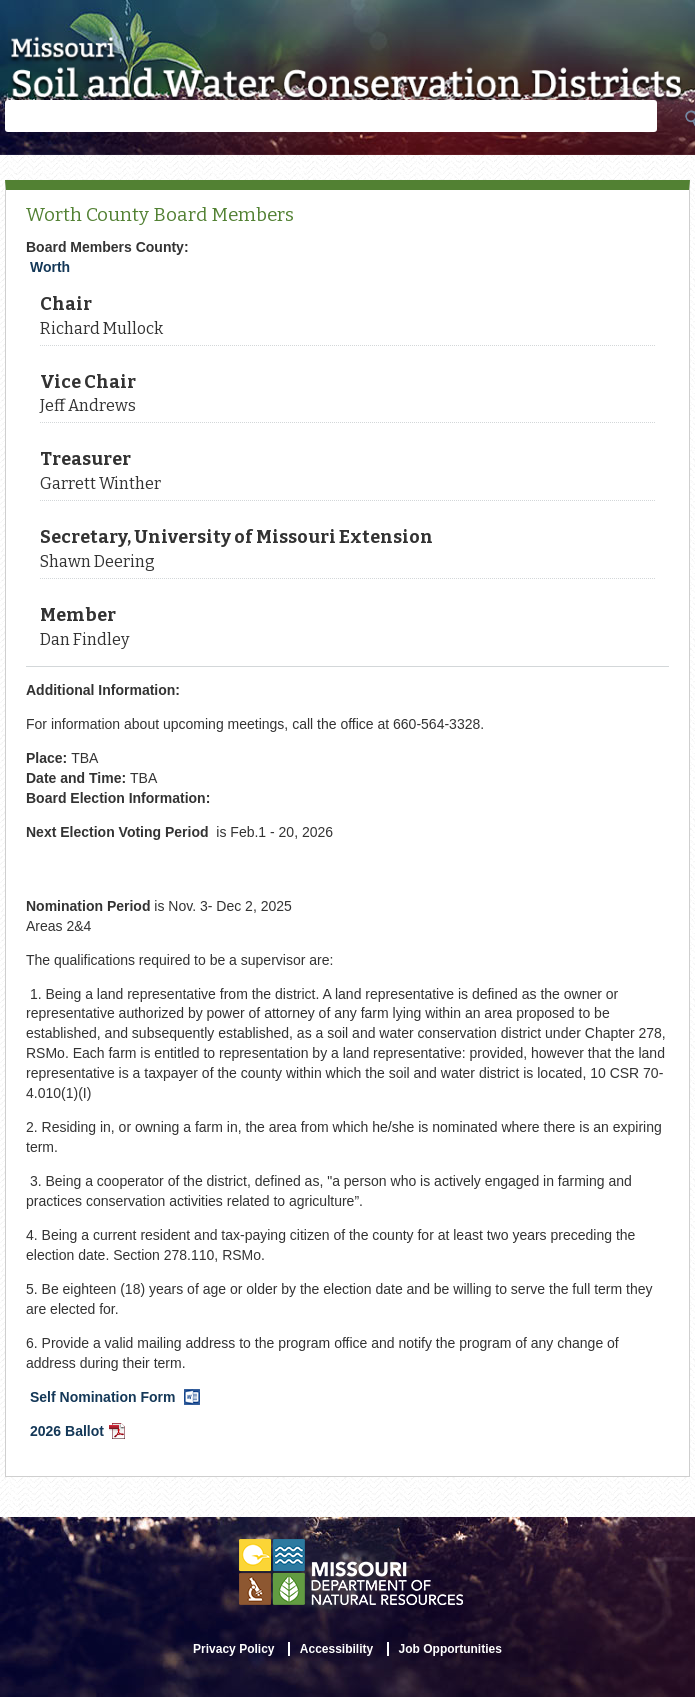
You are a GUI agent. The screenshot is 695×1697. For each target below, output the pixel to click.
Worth (50, 267)
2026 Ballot (79, 1433)
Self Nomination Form (117, 1399)
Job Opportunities (450, 1649)
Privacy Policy (233, 1649)
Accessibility (336, 1649)
